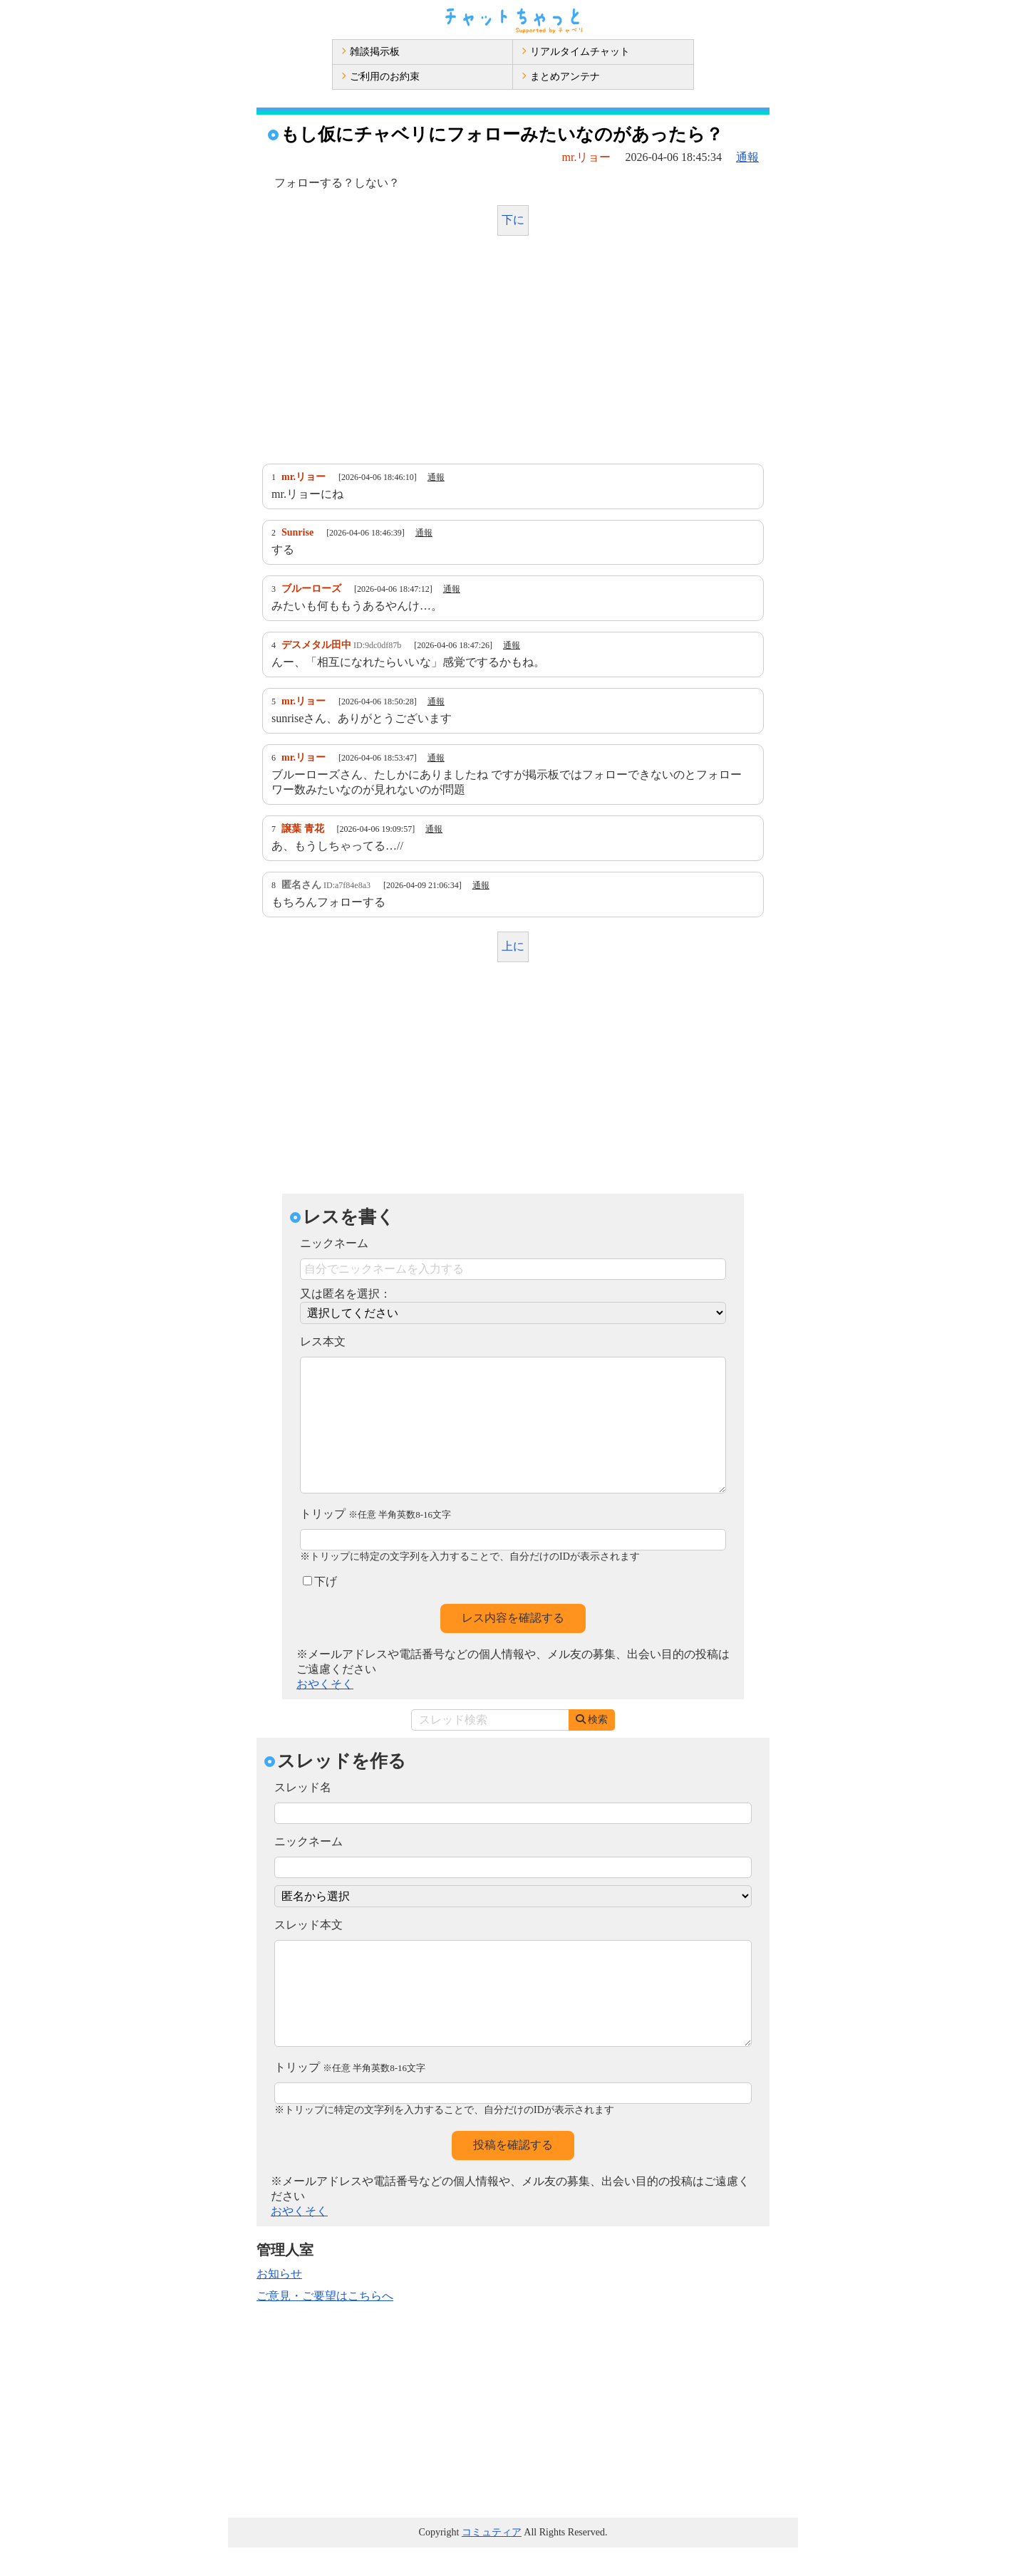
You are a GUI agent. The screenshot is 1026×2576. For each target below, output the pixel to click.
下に (513, 220)
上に (513, 946)
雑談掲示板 (370, 51)
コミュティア (492, 2560)
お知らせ (279, 2302)
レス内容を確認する (513, 1646)
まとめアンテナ (561, 76)
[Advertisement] (513, 353)
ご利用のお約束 (380, 76)
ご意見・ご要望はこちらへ (324, 2324)
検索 (592, 1748)
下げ (320, 1610)
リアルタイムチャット (576, 51)
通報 (747, 157)
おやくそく (324, 1712)
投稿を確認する (513, 2173)
